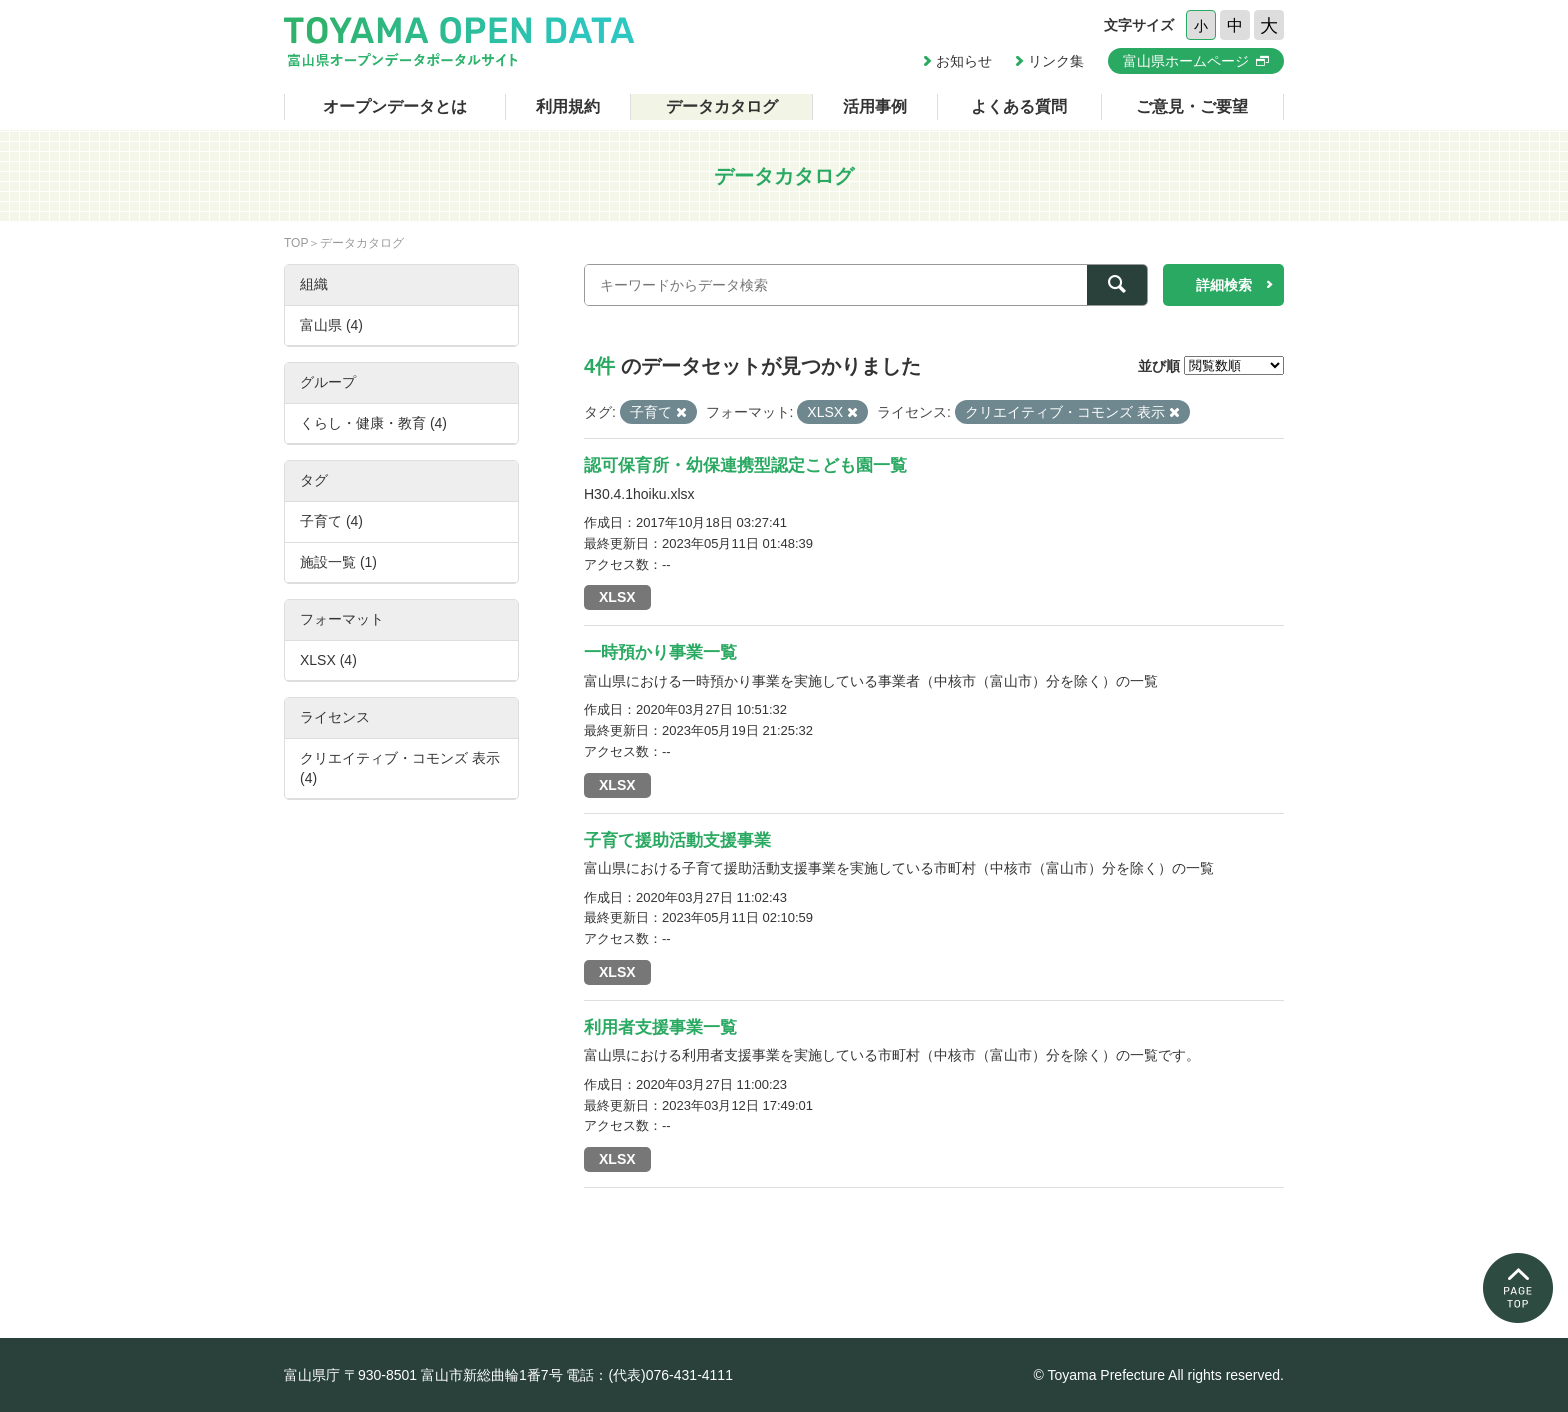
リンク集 (1056, 61)
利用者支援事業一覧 (660, 1027)
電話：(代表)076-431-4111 (649, 1375)
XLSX (617, 597)
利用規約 (568, 106)
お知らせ (964, 61)
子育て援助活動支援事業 (677, 840)
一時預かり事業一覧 (660, 652)
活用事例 (875, 106)
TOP (296, 243)
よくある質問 (1019, 106)
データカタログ (722, 106)
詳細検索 (1224, 285)
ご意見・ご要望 (1192, 106)
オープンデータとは (395, 106)
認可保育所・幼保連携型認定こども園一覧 (745, 465)
